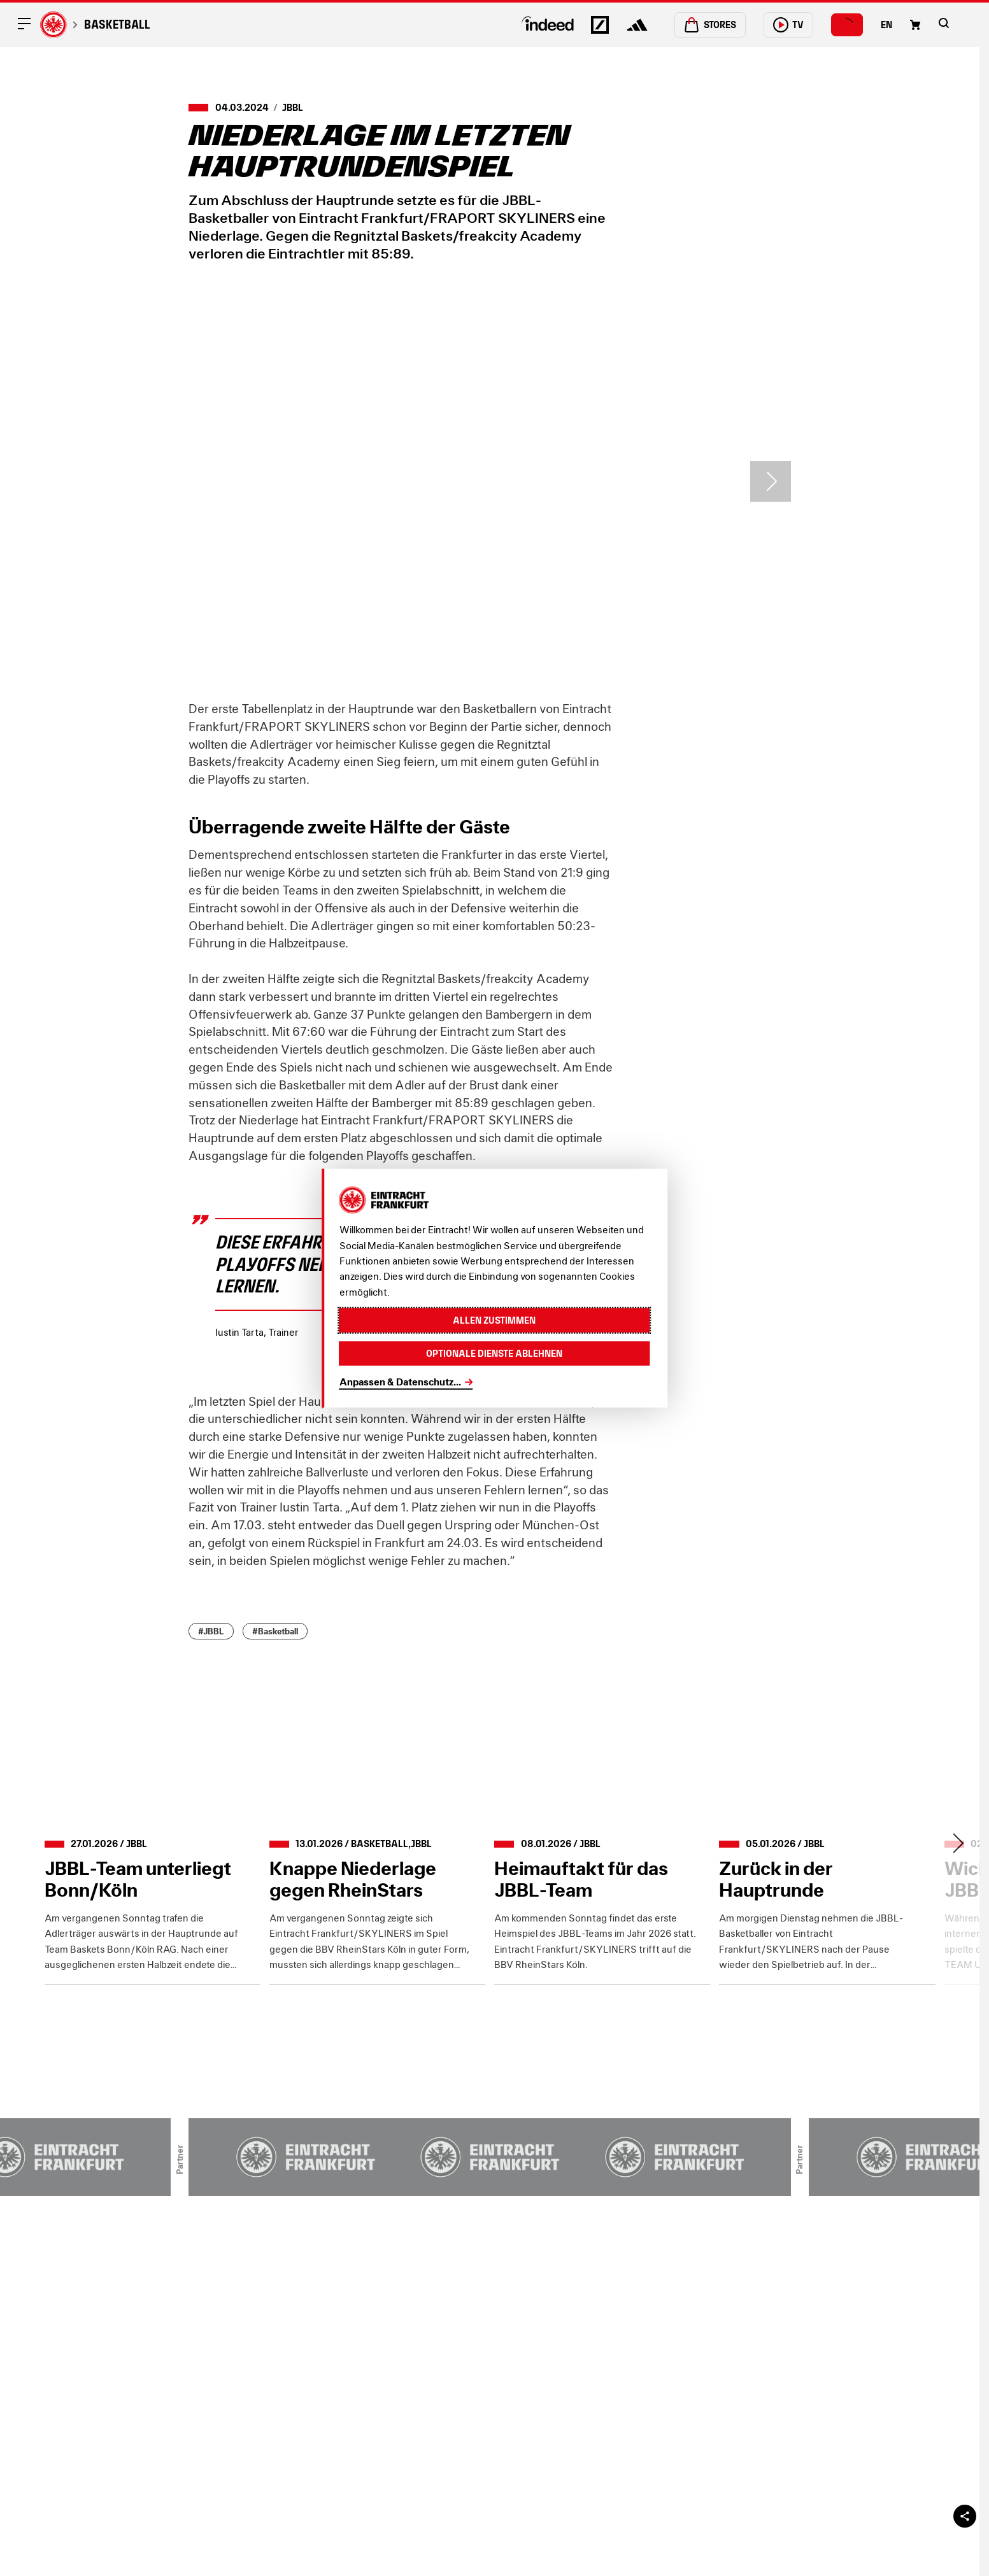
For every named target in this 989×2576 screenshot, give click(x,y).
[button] (944, 23)
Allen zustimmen (494, 1320)
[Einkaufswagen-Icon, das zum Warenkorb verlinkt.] (915, 25)
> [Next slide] (770, 481)
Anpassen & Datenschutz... (400, 1381)
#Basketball (275, 1631)
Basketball (117, 24)
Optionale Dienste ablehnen (494, 1352)
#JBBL (211, 1631)
